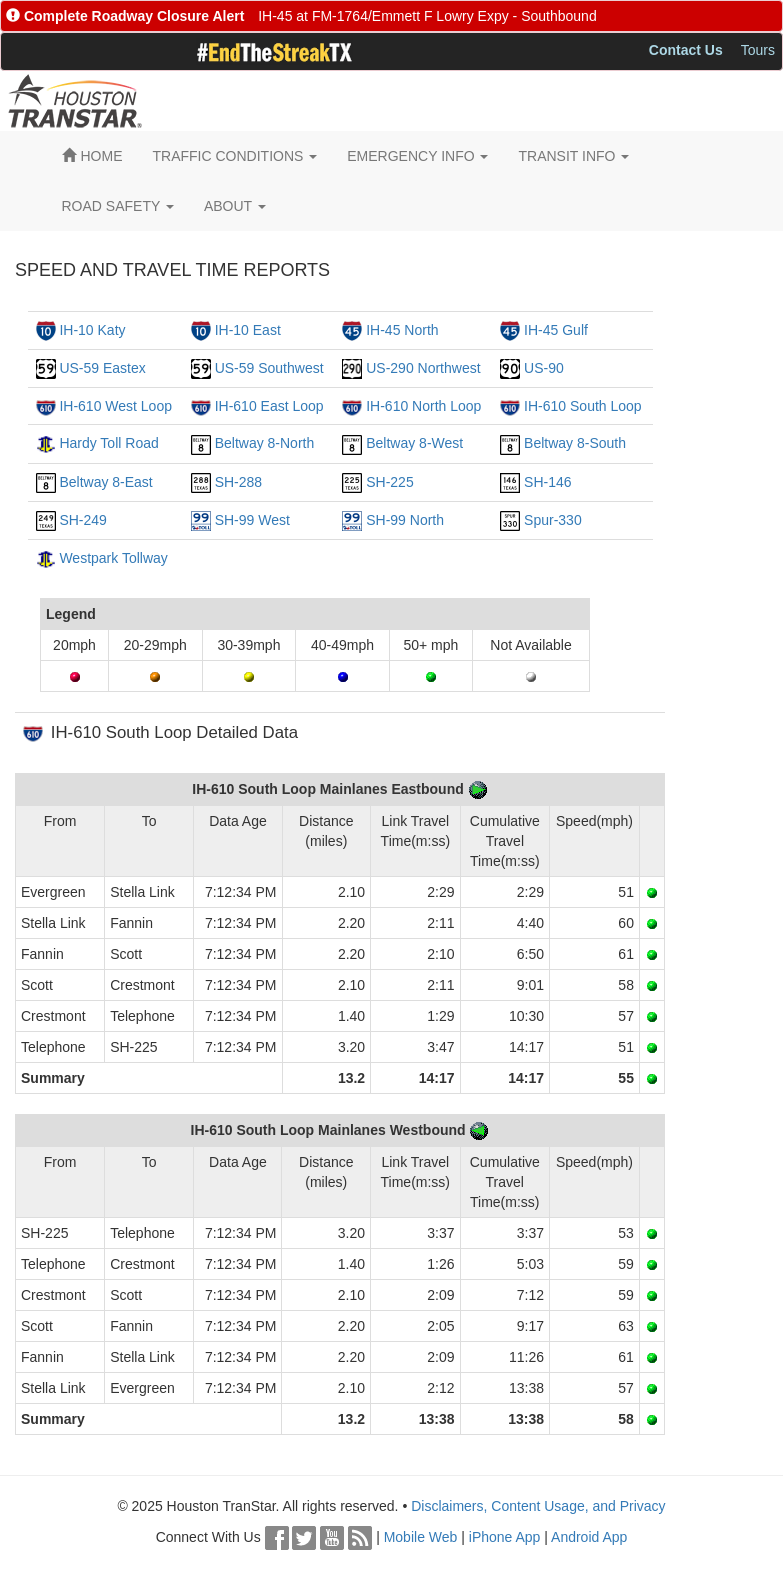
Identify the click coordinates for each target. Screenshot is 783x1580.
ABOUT (235, 206)
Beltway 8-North (265, 443)
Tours (758, 50)
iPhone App (505, 1537)
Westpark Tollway (113, 558)
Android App (589, 1537)
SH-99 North (405, 520)
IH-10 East (248, 330)
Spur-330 (553, 520)
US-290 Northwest (423, 368)
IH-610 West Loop (115, 406)
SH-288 (238, 482)
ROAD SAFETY (118, 206)
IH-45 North (402, 330)
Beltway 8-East (105, 482)
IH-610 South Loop (583, 406)
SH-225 (389, 482)
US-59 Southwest (269, 368)
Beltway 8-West (414, 443)
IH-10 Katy (92, 330)
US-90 (544, 368)
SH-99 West (252, 520)
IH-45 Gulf (556, 330)
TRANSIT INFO (573, 156)
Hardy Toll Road (108, 443)
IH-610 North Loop (423, 406)
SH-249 (82, 520)
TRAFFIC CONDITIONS (235, 156)
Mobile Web (421, 1537)
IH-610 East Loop (269, 406)
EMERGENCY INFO (417, 156)
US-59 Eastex (102, 368)
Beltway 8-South (575, 443)
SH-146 (547, 482)
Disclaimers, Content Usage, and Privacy (538, 1506)
